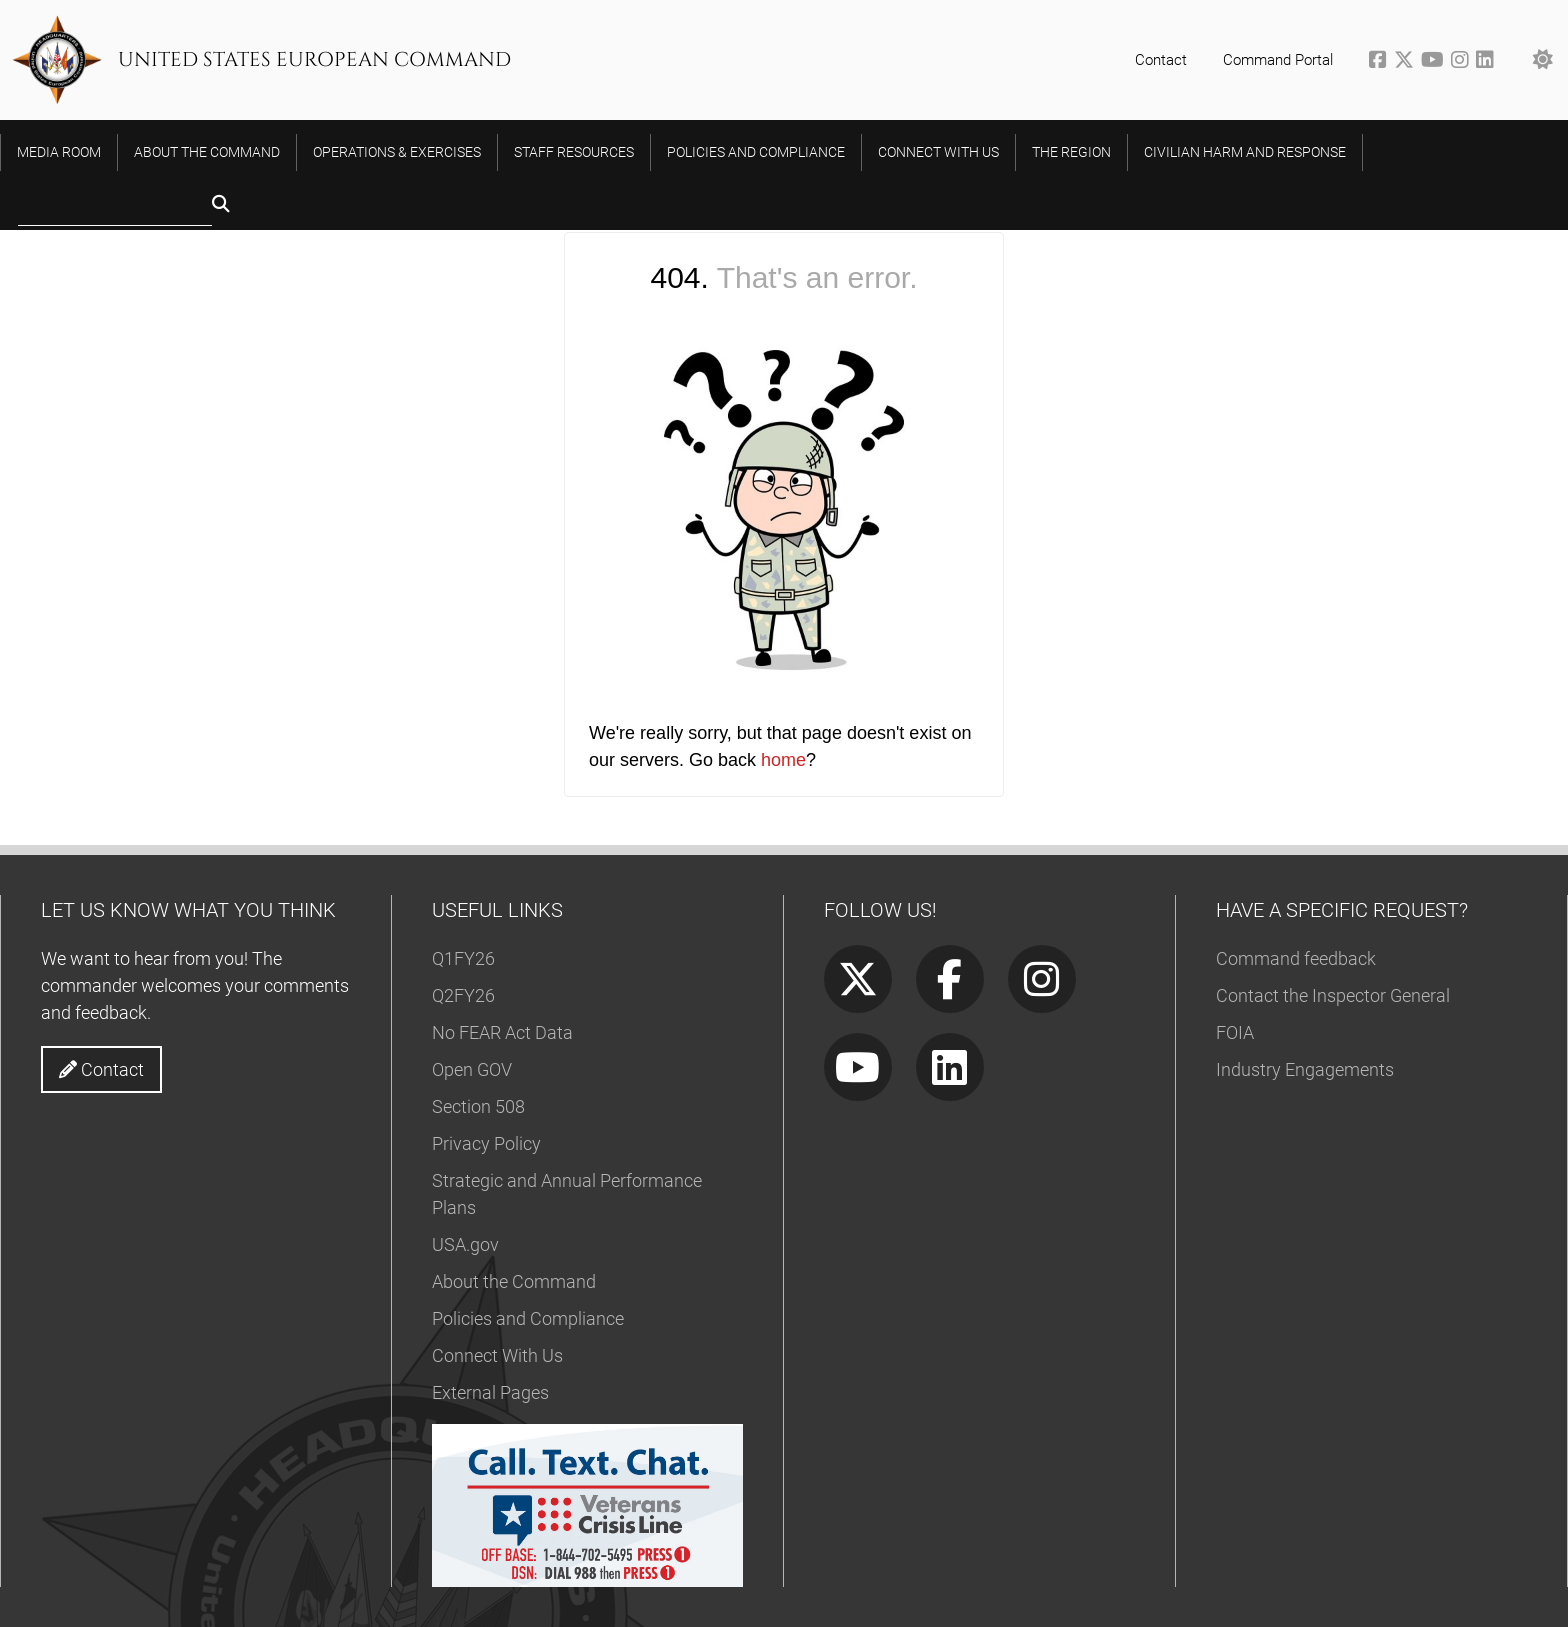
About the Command (514, 1281)
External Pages (490, 1392)
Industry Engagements (1305, 1069)
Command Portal (1278, 60)
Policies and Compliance (528, 1318)
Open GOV (472, 1069)
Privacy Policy (486, 1143)
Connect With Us (497, 1355)
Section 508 (478, 1106)
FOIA (1235, 1032)
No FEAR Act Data (502, 1032)
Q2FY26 (463, 995)
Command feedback (1296, 958)
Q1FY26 (463, 958)
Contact (1161, 60)
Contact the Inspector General (1333, 995)
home (783, 760)
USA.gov (465, 1244)
